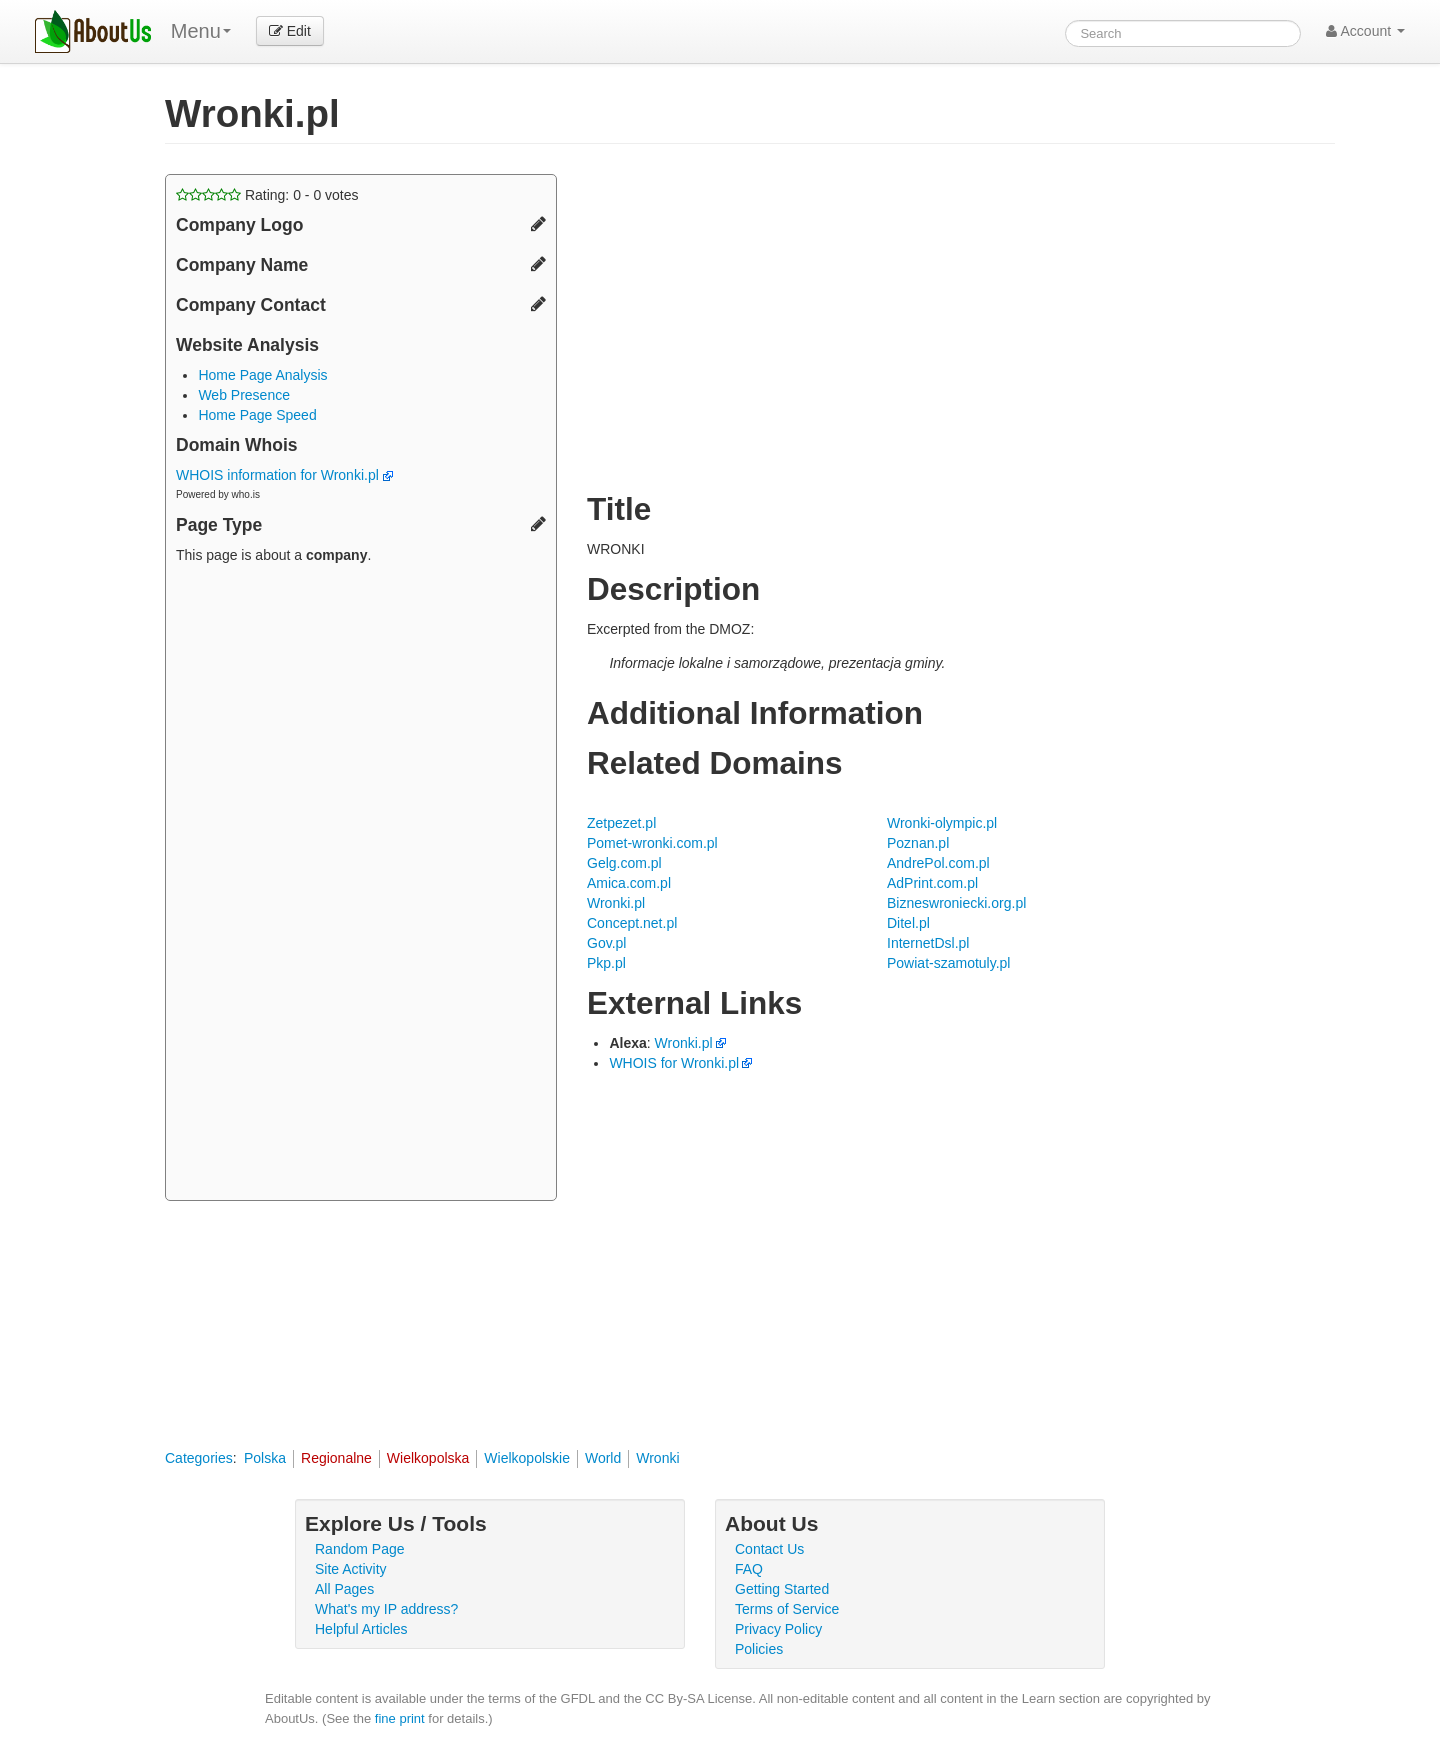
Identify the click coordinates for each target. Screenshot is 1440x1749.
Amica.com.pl (629, 883)
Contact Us (769, 1549)
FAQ (749, 1569)
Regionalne (336, 1458)
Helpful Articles (361, 1629)
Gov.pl (606, 943)
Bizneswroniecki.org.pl (956, 903)
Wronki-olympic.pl (942, 823)
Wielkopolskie (527, 1458)
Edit (290, 31)
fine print (400, 1718)
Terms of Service (787, 1609)
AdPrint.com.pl (932, 883)
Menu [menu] (201, 31)
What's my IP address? (386, 1609)
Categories (199, 1458)
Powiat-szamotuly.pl (948, 963)
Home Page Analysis (262, 375)
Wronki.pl (616, 903)
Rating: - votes (267, 195)
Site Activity (351, 1569)
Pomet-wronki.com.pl (652, 843)
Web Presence (244, 395)
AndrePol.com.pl (938, 863)
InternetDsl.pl (928, 943)
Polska (265, 1458)
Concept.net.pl (632, 923)
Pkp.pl (606, 963)
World (603, 1458)
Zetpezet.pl (621, 823)
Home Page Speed (257, 415)
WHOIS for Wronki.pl (674, 1063)
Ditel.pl (908, 923)
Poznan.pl (918, 843)
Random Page (360, 1549)
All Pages (344, 1589)
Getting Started (782, 1589)
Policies (759, 1649)
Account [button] (1365, 31)
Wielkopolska (428, 1458)
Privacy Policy (778, 1629)
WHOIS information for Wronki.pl (284, 475)
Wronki (657, 1458)
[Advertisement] (361, 885)
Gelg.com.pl (624, 863)
